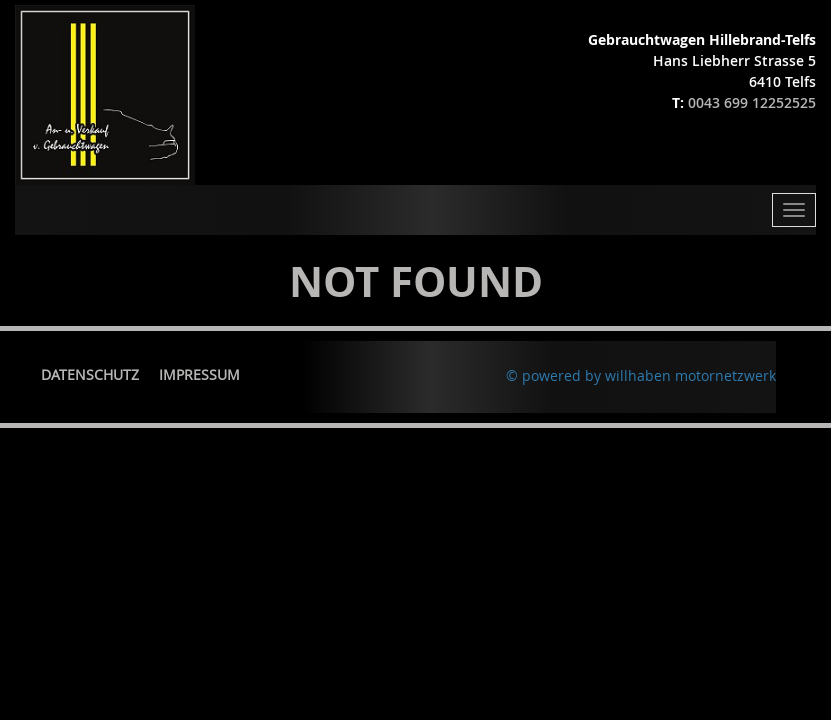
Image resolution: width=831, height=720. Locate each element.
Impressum (199, 374)
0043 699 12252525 (752, 102)
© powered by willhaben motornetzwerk (641, 375)
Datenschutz (90, 374)
